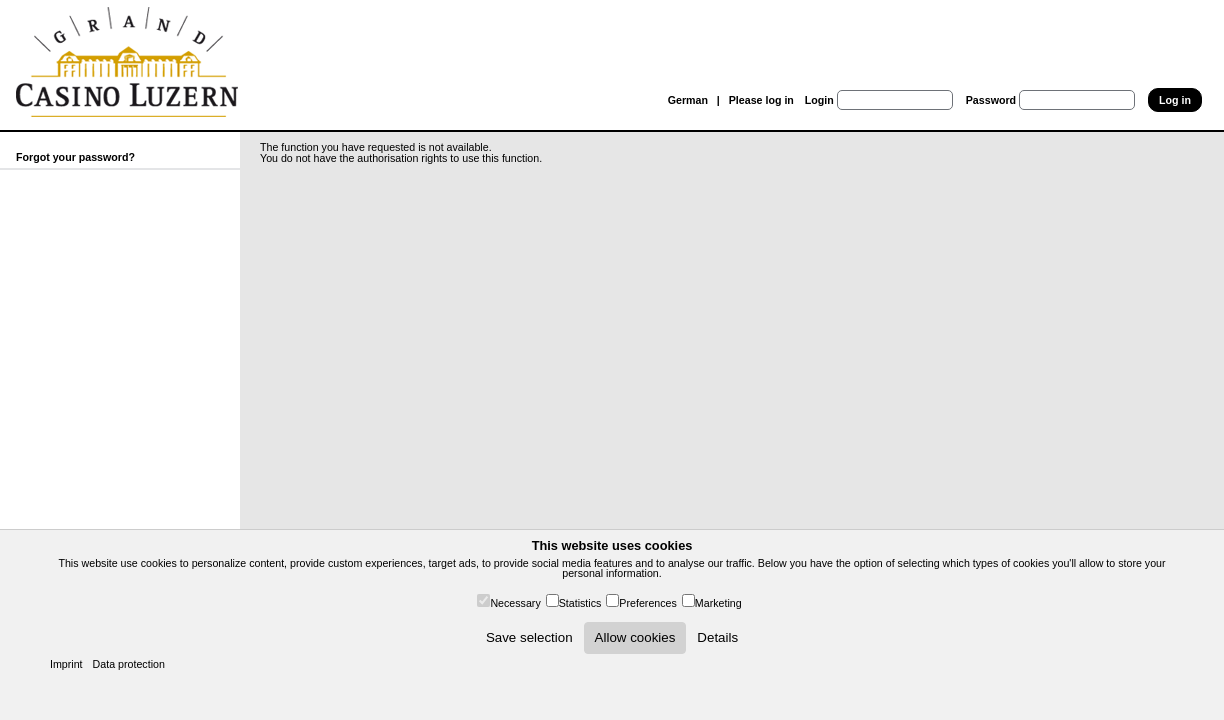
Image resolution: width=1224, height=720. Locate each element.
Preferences (647, 603)
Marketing (718, 603)
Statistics (580, 603)
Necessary (515, 603)
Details (717, 637)
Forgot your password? (75, 157)
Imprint (66, 664)
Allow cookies (635, 637)
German (688, 100)
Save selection (529, 637)
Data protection (129, 664)
